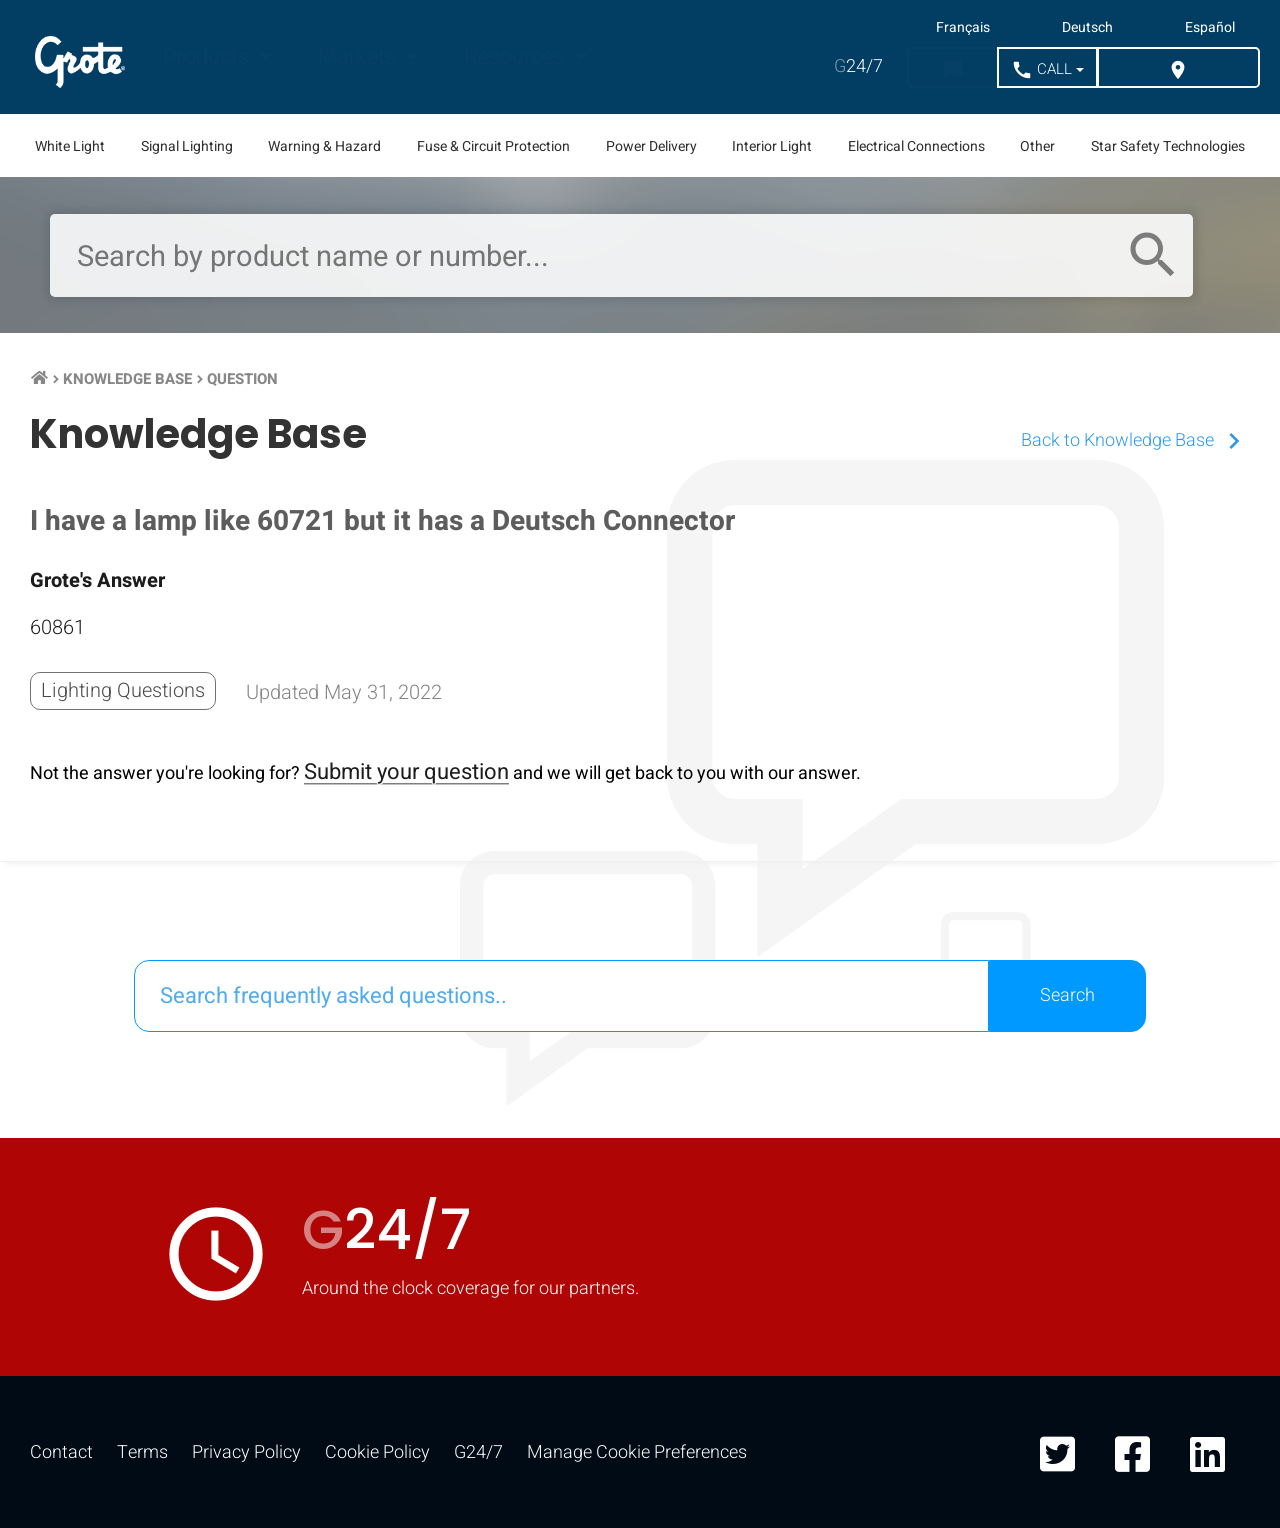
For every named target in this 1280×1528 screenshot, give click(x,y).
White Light (70, 146)
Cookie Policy (377, 1452)
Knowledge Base (127, 379)
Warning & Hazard (324, 146)
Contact (61, 1452)
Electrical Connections (916, 146)
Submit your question (406, 772)
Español (1210, 28)
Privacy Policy (246, 1452)
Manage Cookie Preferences (637, 1452)
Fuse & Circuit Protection (493, 146)
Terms (142, 1452)
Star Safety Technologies (1168, 146)
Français (963, 28)
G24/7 (478, 1452)
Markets (359, 57)
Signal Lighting (187, 146)
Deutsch (1087, 28)
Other (1037, 146)
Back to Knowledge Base (1135, 440)
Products (208, 57)
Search (1067, 995)
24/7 (858, 66)
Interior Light (772, 146)
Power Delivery (651, 146)
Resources (516, 57)
